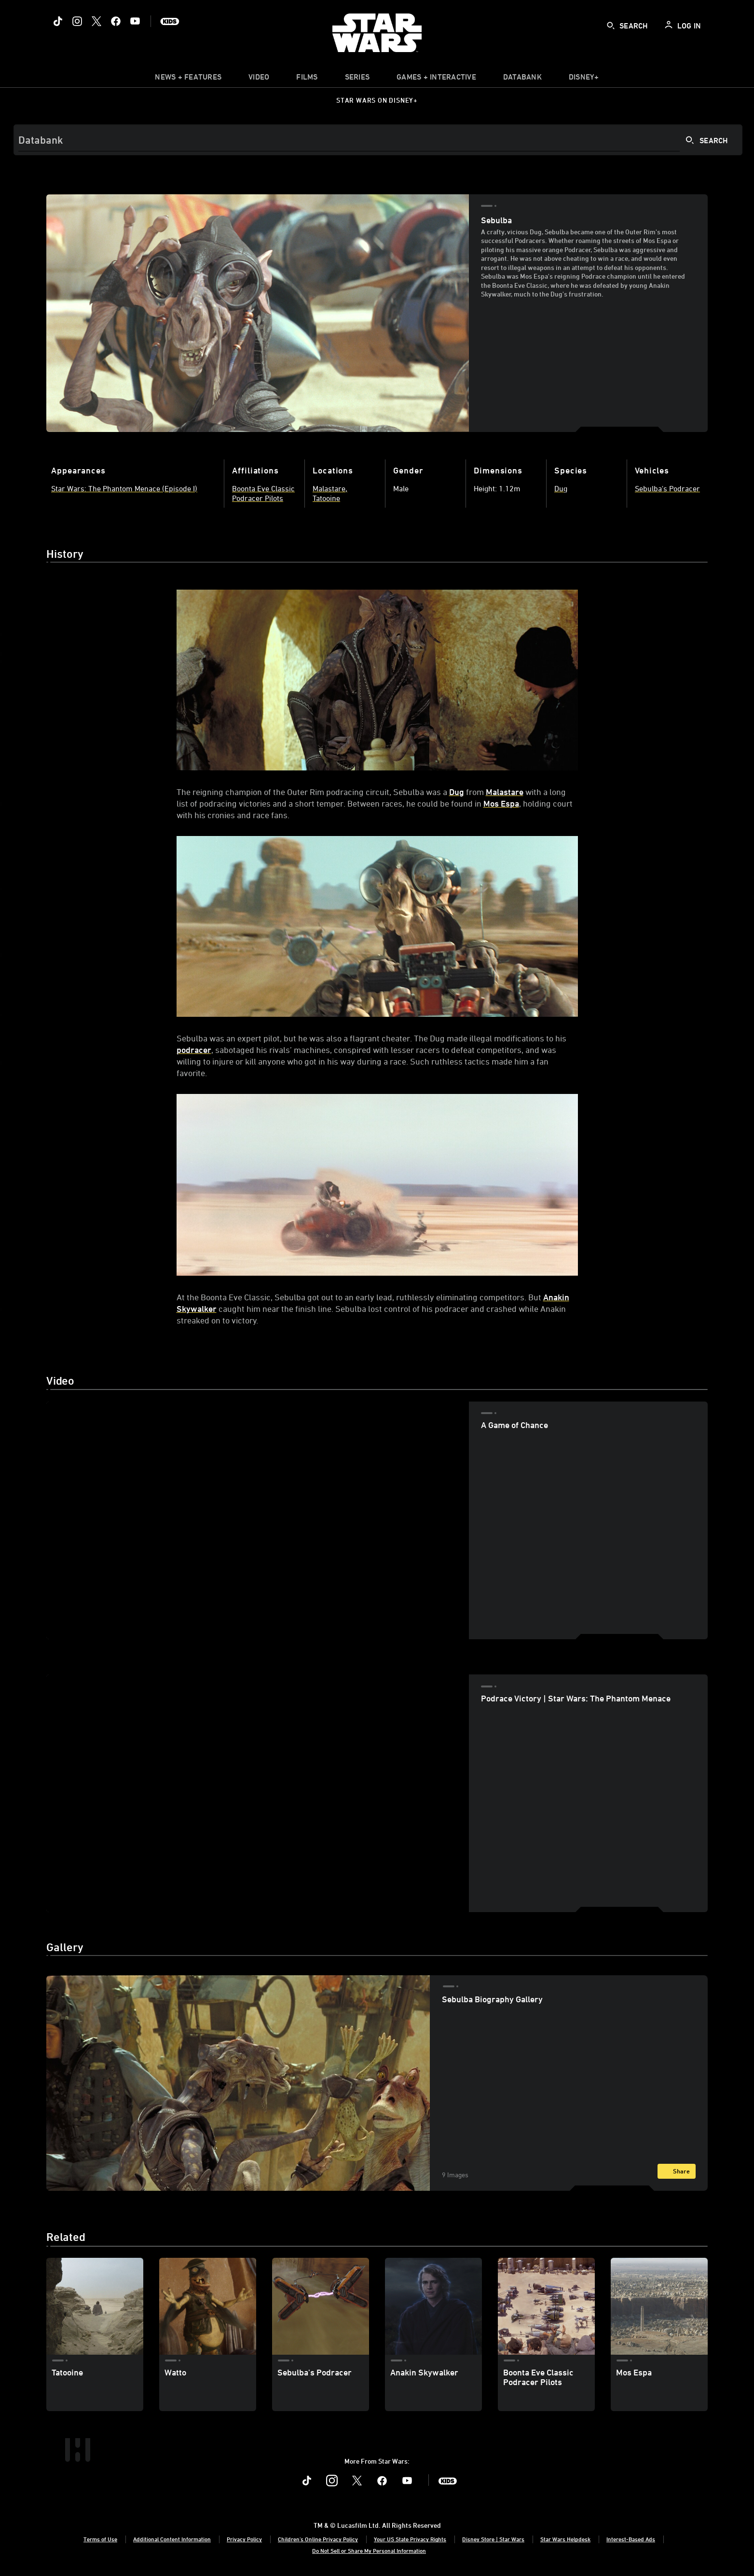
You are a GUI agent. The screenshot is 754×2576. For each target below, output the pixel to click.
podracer (194, 1049)
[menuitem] (259, 79)
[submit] (611, 25)
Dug (456, 791)
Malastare (504, 791)
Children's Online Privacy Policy (318, 2539)
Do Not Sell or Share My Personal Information (369, 2550)
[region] (257, 1520)
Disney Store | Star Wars (493, 2539)
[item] (188, 79)
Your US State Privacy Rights (410, 2539)
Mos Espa (501, 803)
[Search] (378, 139)
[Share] (677, 2171)
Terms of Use (100, 2539)
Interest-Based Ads (630, 2539)
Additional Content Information (172, 2539)
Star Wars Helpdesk (565, 2539)
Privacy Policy (244, 2539)
